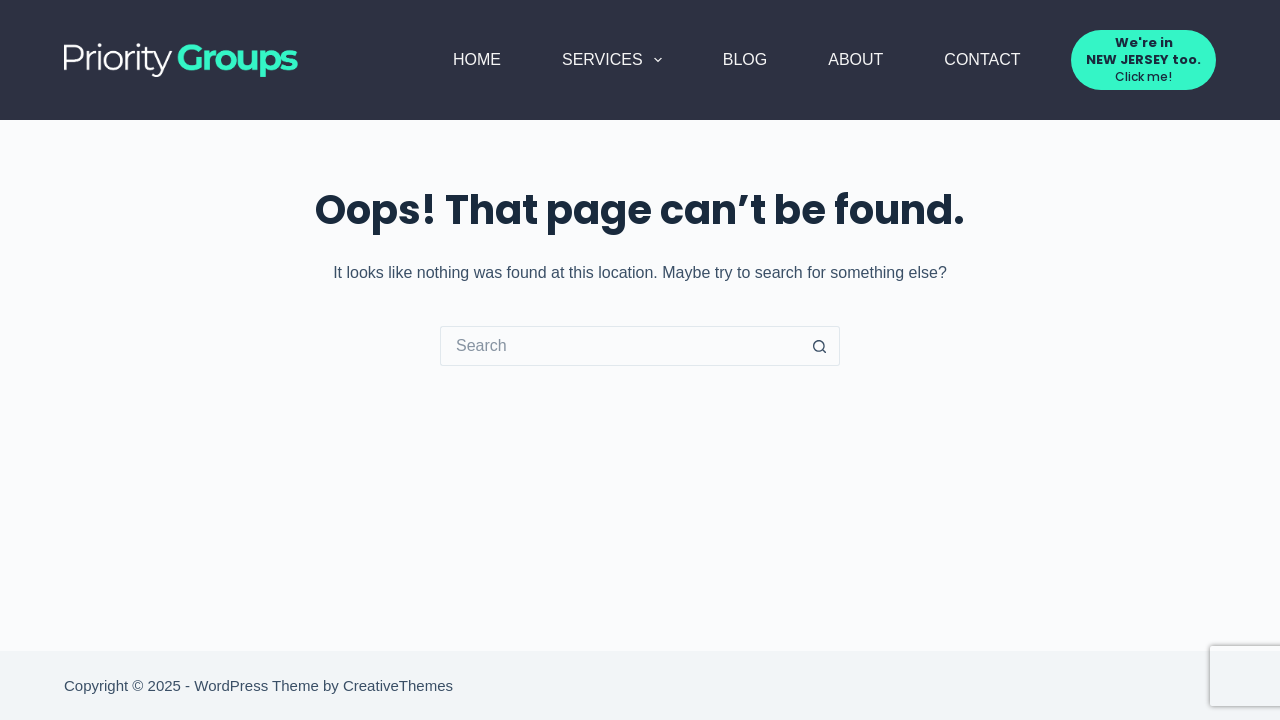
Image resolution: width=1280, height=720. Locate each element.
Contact (982, 59)
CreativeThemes (398, 685)
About (855, 59)
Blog (745, 59)
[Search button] (820, 346)
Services (616, 60)
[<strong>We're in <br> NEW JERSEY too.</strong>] (1143, 59)
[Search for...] (620, 346)
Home (477, 59)
